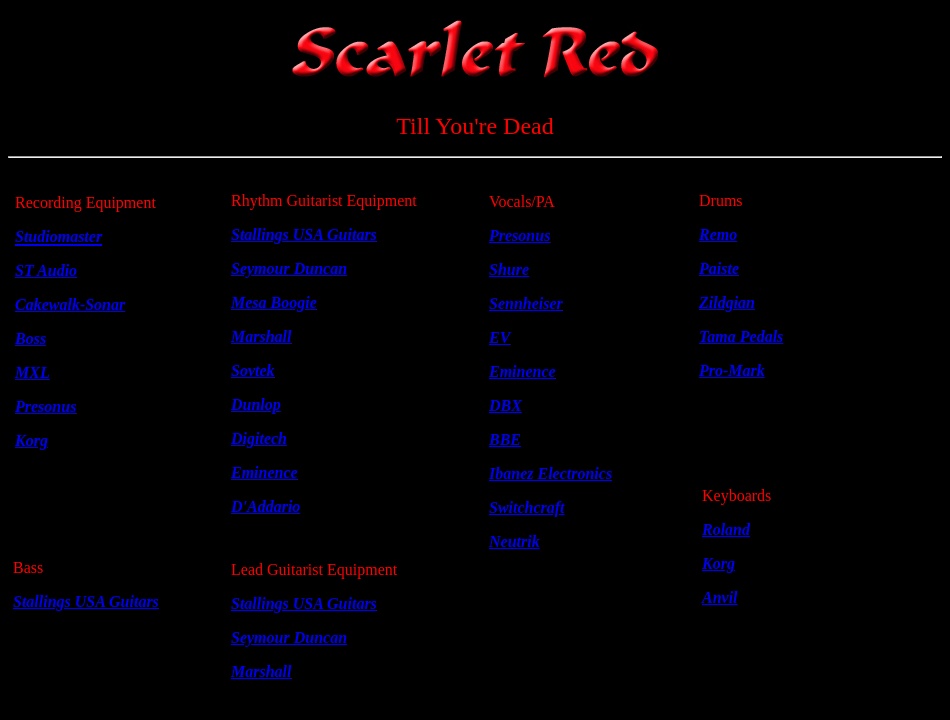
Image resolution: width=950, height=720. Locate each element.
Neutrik (514, 541)
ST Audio (46, 270)
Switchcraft (527, 507)
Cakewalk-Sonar (70, 304)
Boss (30, 338)
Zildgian (727, 302)
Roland (726, 529)
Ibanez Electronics (550, 473)
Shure (509, 269)
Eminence (522, 371)
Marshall (261, 336)
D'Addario (265, 506)
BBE (505, 439)
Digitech (259, 438)
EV (499, 337)
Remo (718, 234)
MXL (32, 372)
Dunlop (256, 404)
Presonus (519, 235)
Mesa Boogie (274, 302)
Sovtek (253, 370)
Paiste (719, 268)
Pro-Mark (732, 370)
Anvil (720, 597)
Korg (718, 563)
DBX (505, 405)
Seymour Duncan (289, 268)
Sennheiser (526, 303)
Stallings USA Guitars (86, 601)
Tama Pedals (741, 336)
